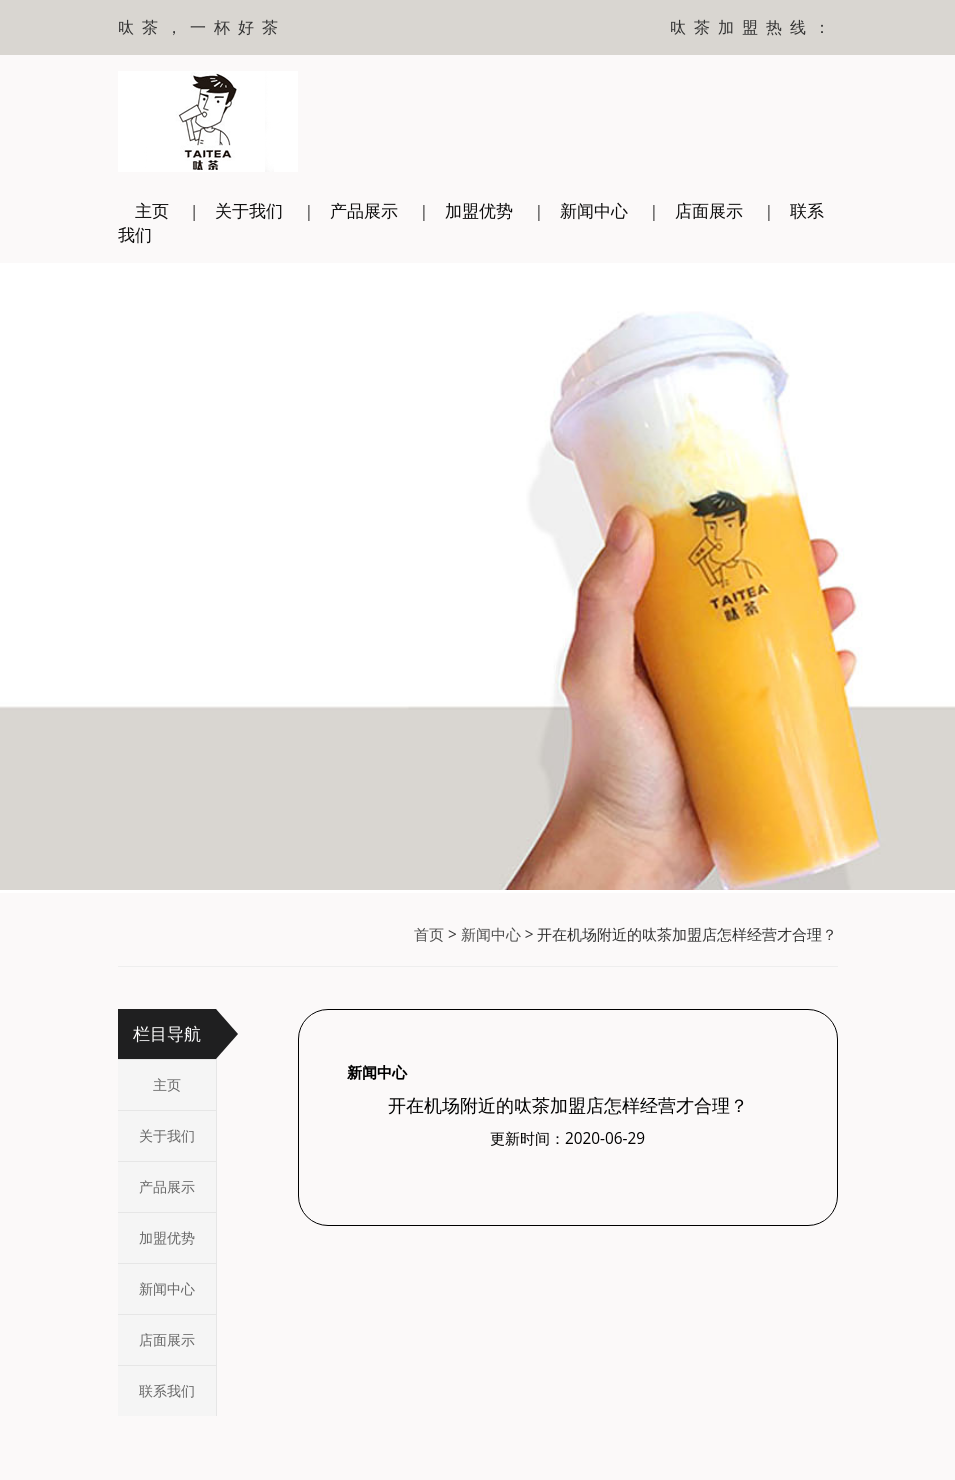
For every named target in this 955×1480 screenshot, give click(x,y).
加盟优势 (479, 210)
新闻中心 (594, 210)
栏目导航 (167, 1033)
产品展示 (364, 210)
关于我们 (249, 210)
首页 (429, 934)
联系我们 (167, 1390)
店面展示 (709, 210)
